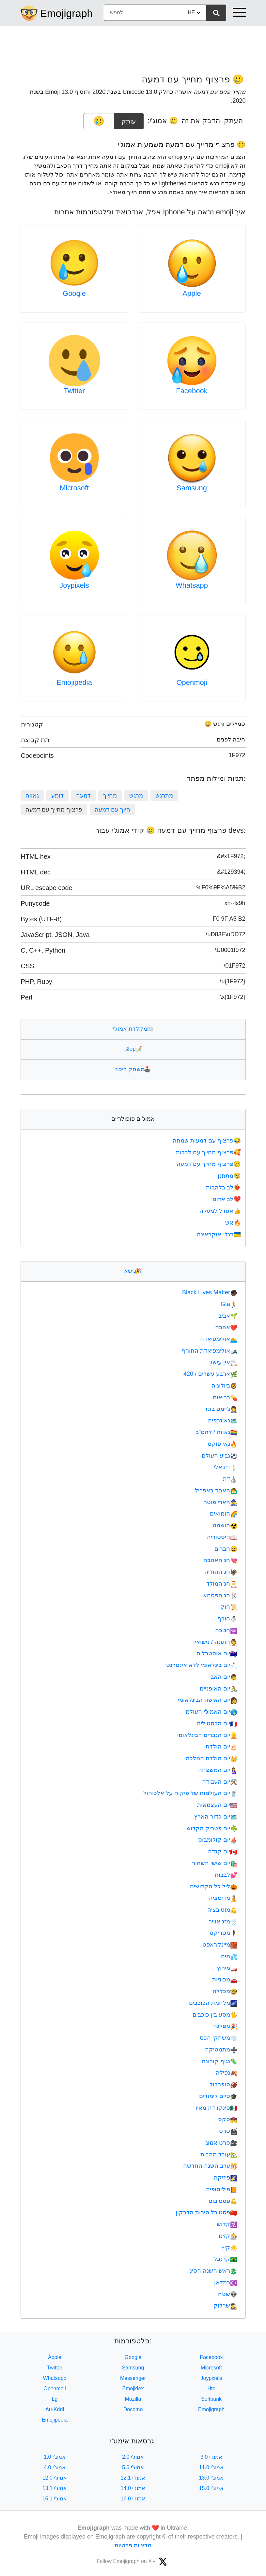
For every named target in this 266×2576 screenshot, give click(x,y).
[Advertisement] (133, 46)
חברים (225, 1549)
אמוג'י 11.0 (211, 2467)
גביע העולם (219, 1455)
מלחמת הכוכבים (213, 2003)
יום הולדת (221, 1746)
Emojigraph (66, 13)
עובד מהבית (218, 2154)
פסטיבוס (223, 2201)
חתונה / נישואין (215, 1642)
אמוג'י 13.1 (54, 2488)
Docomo (133, 2409)
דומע (57, 795)
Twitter (74, 391)
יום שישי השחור (214, 1863)
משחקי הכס (218, 2038)
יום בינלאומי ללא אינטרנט (201, 1665)
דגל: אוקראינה (219, 1234)
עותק (129, 119)
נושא (133, 1271)
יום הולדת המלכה (211, 1758)
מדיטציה (223, 1898)
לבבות (226, 1875)
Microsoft (74, 488)
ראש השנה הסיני (212, 2270)
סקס (227, 2119)
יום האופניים (218, 1688)
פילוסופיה (221, 2189)
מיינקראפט (219, 1944)
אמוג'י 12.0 (54, 2478)
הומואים (223, 1513)
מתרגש (164, 795)
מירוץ (227, 1968)
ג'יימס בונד (221, 1409)
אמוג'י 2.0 (133, 2457)
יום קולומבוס (217, 1839)
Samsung (192, 488)
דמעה (83, 795)
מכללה (224, 1991)
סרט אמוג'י (220, 2142)
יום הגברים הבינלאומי (207, 1735)
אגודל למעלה (220, 1211)
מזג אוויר (223, 1921)
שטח (227, 2294)
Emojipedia (74, 682)
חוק (228, 1607)
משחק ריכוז (132, 1069)
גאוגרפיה (222, 1420)
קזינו (228, 2236)
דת (230, 1478)
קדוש (227, 2224)
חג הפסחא (220, 1595)
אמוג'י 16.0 (133, 2498)
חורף (227, 1618)
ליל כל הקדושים (213, 1886)
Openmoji (191, 682)
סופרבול (223, 2084)
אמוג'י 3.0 (211, 2457)
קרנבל (225, 2259)
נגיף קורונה (219, 2061)
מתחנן (230, 1176)
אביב (227, 1316)
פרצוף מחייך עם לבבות (209, 1152)
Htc (211, 2388)
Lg (55, 2399)
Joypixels (74, 585)
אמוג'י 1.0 (55, 2457)
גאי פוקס (222, 1444)
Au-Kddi (54, 2409)
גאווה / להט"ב (217, 1432)
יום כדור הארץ (215, 1816)
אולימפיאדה (218, 1339)
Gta (229, 1304)
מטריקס (223, 1933)
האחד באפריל (216, 1490)
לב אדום (227, 1199)
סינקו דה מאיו (216, 2108)
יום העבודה (219, 1781)
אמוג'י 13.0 (211, 2478)
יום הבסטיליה (217, 1723)
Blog (133, 1049)
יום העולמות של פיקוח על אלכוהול (190, 1793)
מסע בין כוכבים (215, 2014)
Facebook (192, 391)
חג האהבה (220, 1560)
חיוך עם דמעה (112, 809)
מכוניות (224, 1979)
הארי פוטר (220, 1502)
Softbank (211, 2399)
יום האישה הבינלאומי (207, 1700)
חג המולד (221, 1583)
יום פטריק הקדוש (211, 1828)
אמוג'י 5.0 (133, 2467)
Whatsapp (192, 585)
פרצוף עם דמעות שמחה (207, 1140)
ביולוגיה (224, 1385)
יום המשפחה (217, 1770)
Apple (191, 293)
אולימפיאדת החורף (209, 1350)
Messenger (133, 2378)
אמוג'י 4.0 (55, 2467)
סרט (228, 2131)
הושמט (224, 1525)
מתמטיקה (221, 2049)
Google (74, 293)
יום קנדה (222, 1851)
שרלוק (225, 2305)
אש (233, 1222)
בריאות (225, 1397)
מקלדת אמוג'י (133, 1029)
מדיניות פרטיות (133, 2545)
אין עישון (223, 1362)
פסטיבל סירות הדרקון (206, 2212)
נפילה (226, 2072)
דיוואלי (225, 1467)
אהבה (226, 1327)
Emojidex (133, 2388)
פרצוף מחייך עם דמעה (209, 1164)
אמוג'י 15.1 (54, 2498)
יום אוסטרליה (216, 1653)
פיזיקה (225, 2177)
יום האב (224, 1677)
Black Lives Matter (209, 1292)
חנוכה (226, 1630)
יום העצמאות (217, 1805)
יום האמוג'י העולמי (211, 1711)
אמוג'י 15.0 (211, 2488)
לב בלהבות (224, 1187)
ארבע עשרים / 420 (210, 1374)
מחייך (110, 795)
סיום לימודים (218, 2096)
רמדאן (225, 2282)
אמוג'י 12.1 (133, 2478)
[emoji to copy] (99, 121)
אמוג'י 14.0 (133, 2488)
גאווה (32, 795)
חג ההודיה (220, 1572)
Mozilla (133, 2399)
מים (229, 1956)
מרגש (136, 795)
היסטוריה (222, 1537)
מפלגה (225, 2026)
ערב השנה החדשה (210, 2166)
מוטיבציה (222, 1910)
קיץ (229, 2247)
